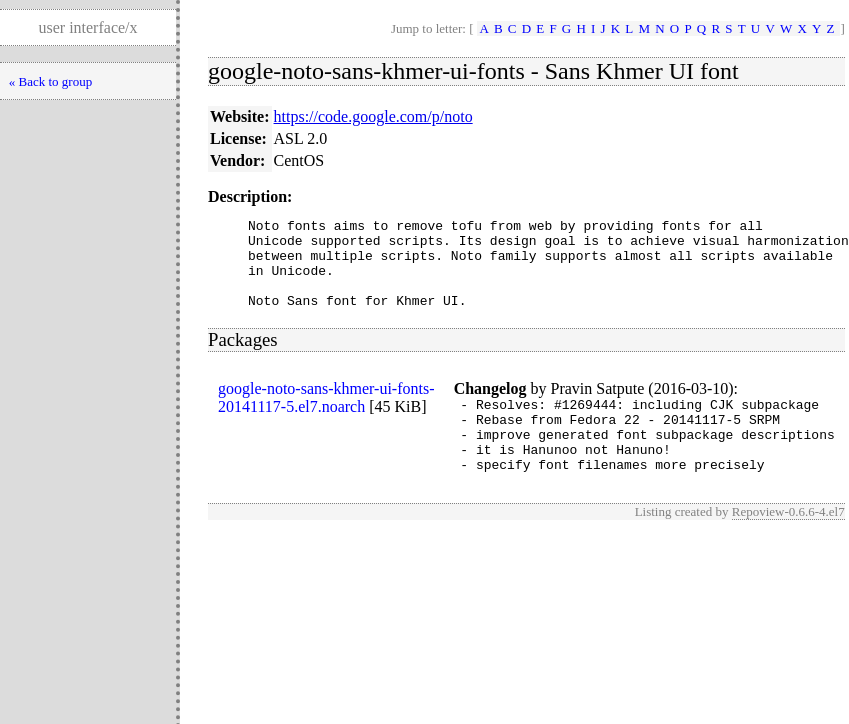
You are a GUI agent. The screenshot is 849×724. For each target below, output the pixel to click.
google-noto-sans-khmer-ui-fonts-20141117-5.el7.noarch (326, 415)
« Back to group (50, 81)
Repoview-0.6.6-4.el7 (788, 544)
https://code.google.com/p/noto (373, 116)
